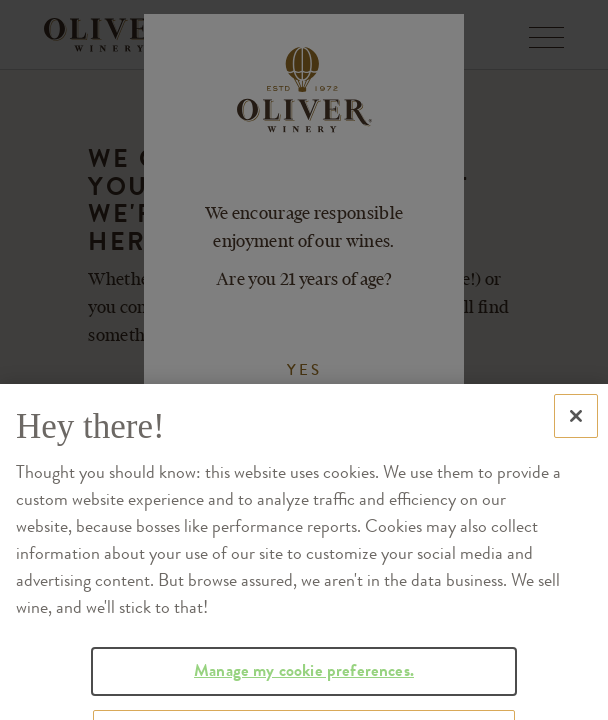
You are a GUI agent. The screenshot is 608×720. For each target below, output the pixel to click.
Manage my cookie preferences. (304, 694)
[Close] (576, 440)
